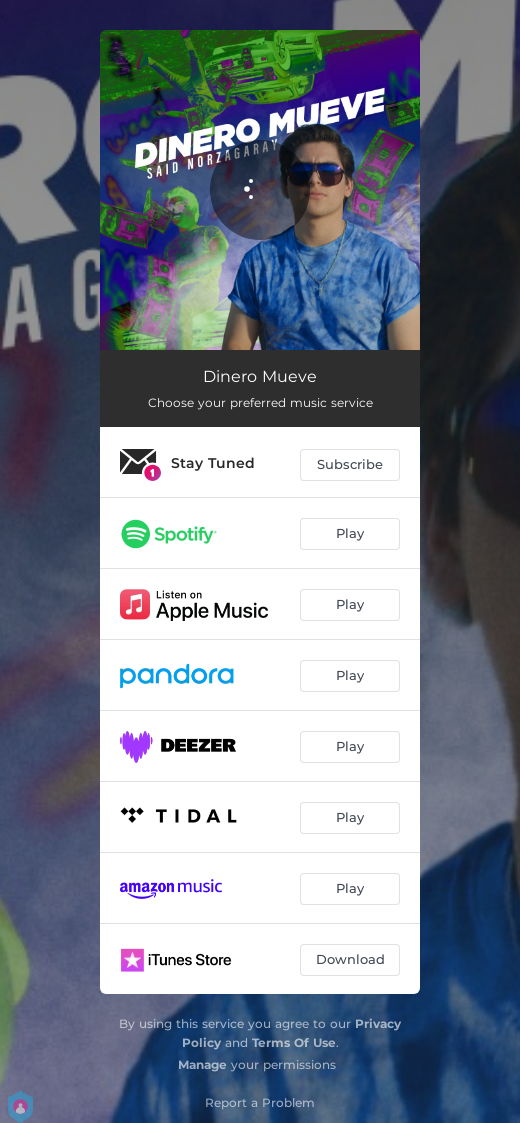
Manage (202, 1064)
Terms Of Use (294, 1042)
